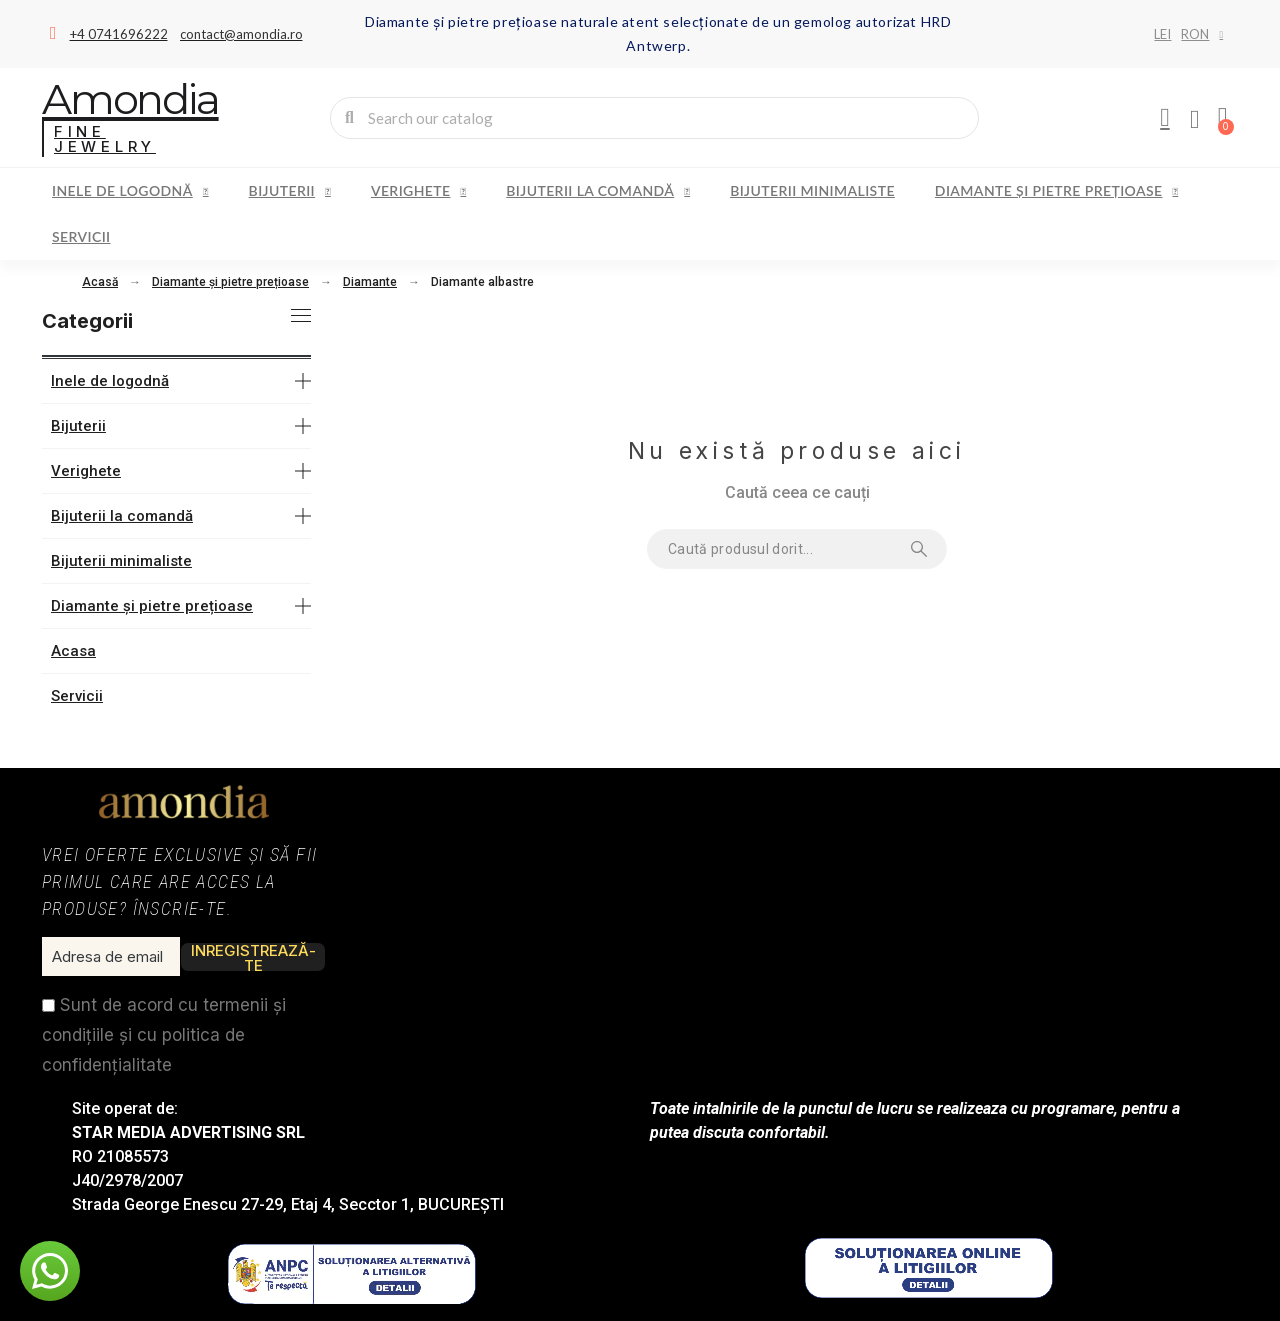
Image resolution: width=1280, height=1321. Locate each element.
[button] (50, 1271)
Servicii (81, 236)
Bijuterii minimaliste (812, 190)
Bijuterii (290, 191)
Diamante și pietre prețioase (1056, 191)
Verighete (418, 191)
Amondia (130, 99)
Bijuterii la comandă (598, 191)
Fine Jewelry (105, 139)
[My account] (1165, 118)
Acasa (73, 651)
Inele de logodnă (130, 191)
